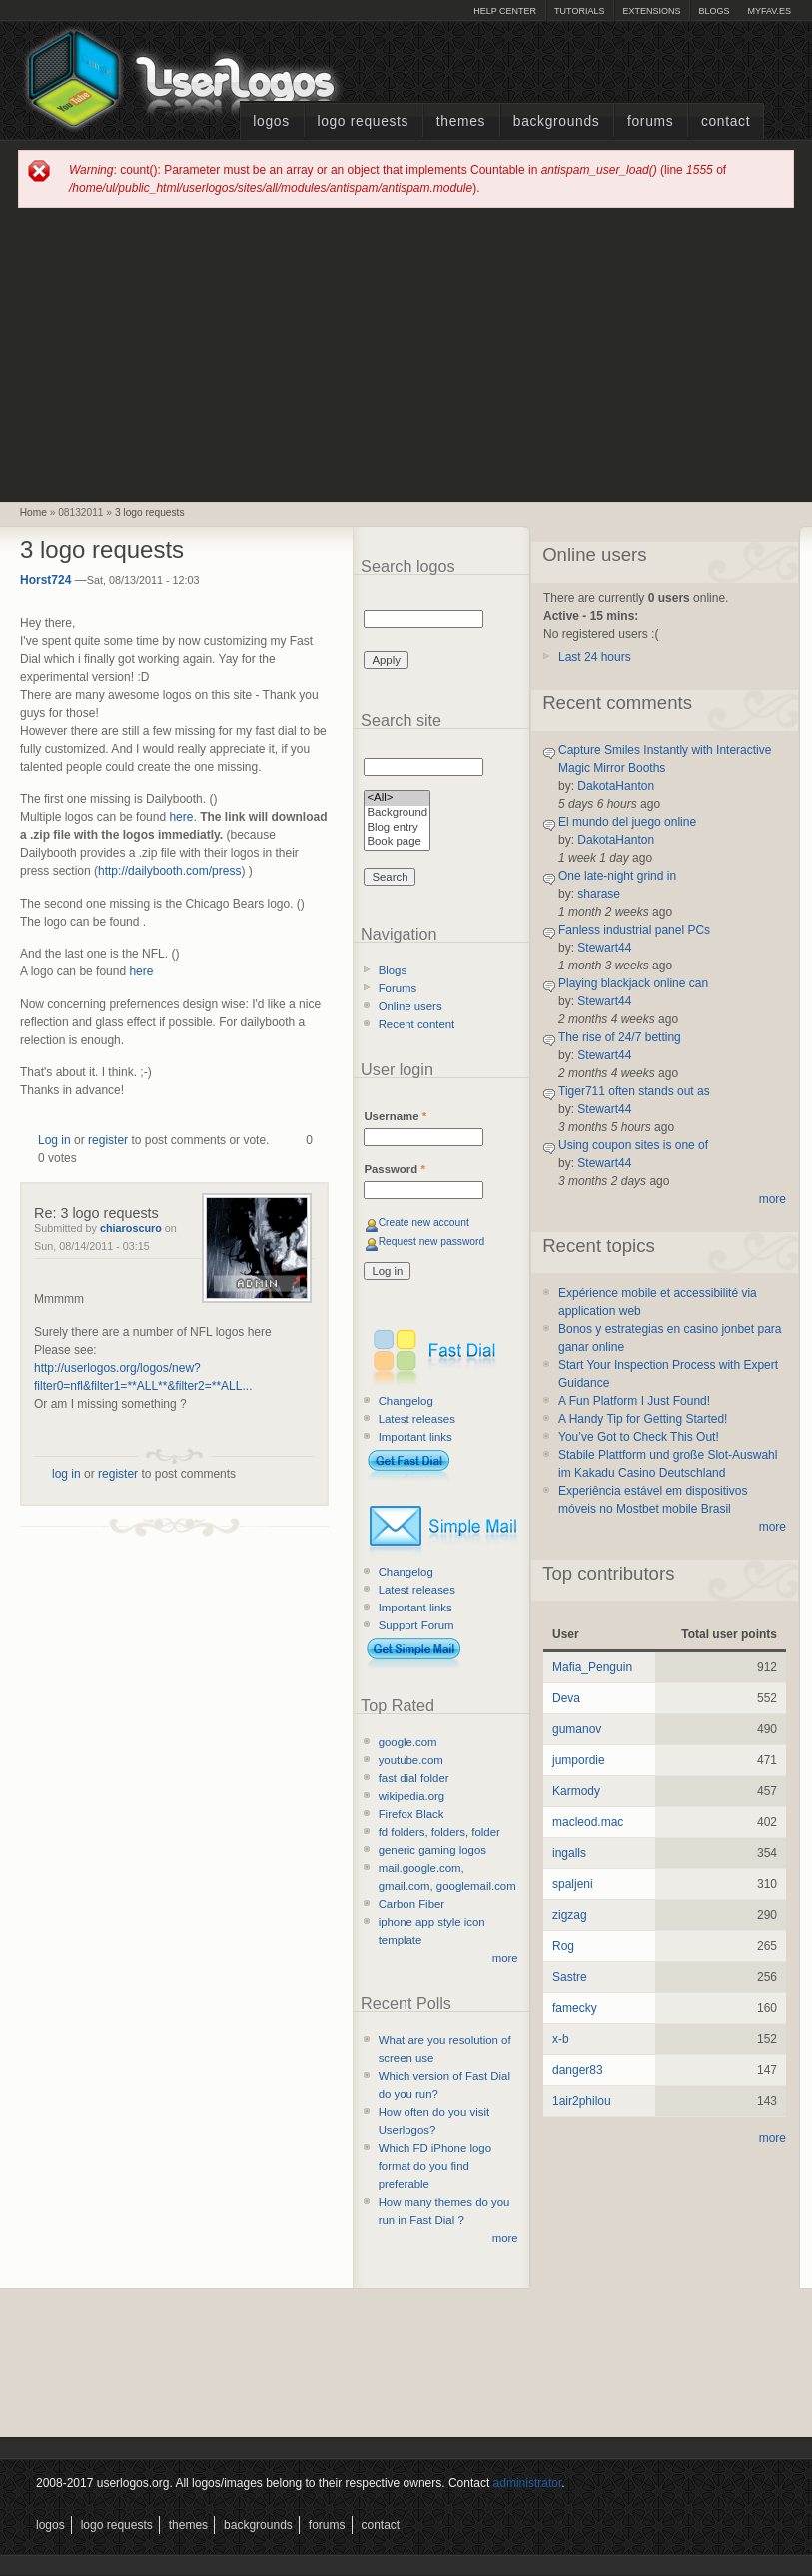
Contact (725, 121)
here (181, 817)
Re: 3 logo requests (96, 1213)
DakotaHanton (615, 786)
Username (395, 1116)
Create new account (424, 1222)
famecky (574, 2008)
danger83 (577, 2070)
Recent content (417, 1024)
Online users (410, 1006)
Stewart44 (604, 948)
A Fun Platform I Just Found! (634, 1401)
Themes (460, 121)
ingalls (569, 1853)
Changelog (406, 1401)
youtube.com (411, 1760)
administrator (527, 2483)
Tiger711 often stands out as (634, 1091)
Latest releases (417, 1419)
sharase (598, 894)
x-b (560, 2039)
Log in (54, 1140)
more (505, 1958)
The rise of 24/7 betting (619, 1037)
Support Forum (416, 1625)
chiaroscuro (131, 1228)
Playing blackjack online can (633, 983)
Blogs (713, 11)
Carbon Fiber (411, 1904)
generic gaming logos (432, 1850)
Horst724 (45, 580)
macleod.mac (587, 1822)
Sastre (569, 1977)
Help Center (504, 11)
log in (66, 1474)
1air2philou (581, 2101)
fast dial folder (414, 1778)
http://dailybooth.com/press (169, 871)
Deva (566, 1698)
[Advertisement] (406, 353)
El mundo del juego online (627, 822)
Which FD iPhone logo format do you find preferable (435, 2166)
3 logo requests (150, 512)
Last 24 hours (594, 657)
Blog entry (397, 828)
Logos (271, 121)
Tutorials (579, 11)
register (108, 1140)
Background (397, 813)
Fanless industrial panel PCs (634, 930)
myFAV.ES (769, 11)
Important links (415, 1437)
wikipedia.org (411, 1796)
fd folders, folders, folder (439, 1832)
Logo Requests (362, 121)
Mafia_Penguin (592, 1667)
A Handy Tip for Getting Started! (642, 1419)
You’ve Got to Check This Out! (638, 1437)
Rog (563, 1946)
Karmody (576, 1791)
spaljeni (572, 1884)
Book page (397, 842)
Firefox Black (411, 1814)
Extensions (651, 11)
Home (33, 512)
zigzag (569, 1915)
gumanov (576, 1729)
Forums (650, 121)
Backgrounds (556, 121)
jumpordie (578, 1760)
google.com (408, 1742)
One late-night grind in (617, 876)
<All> (397, 798)
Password (394, 1169)
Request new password (432, 1241)
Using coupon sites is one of (633, 1145)
